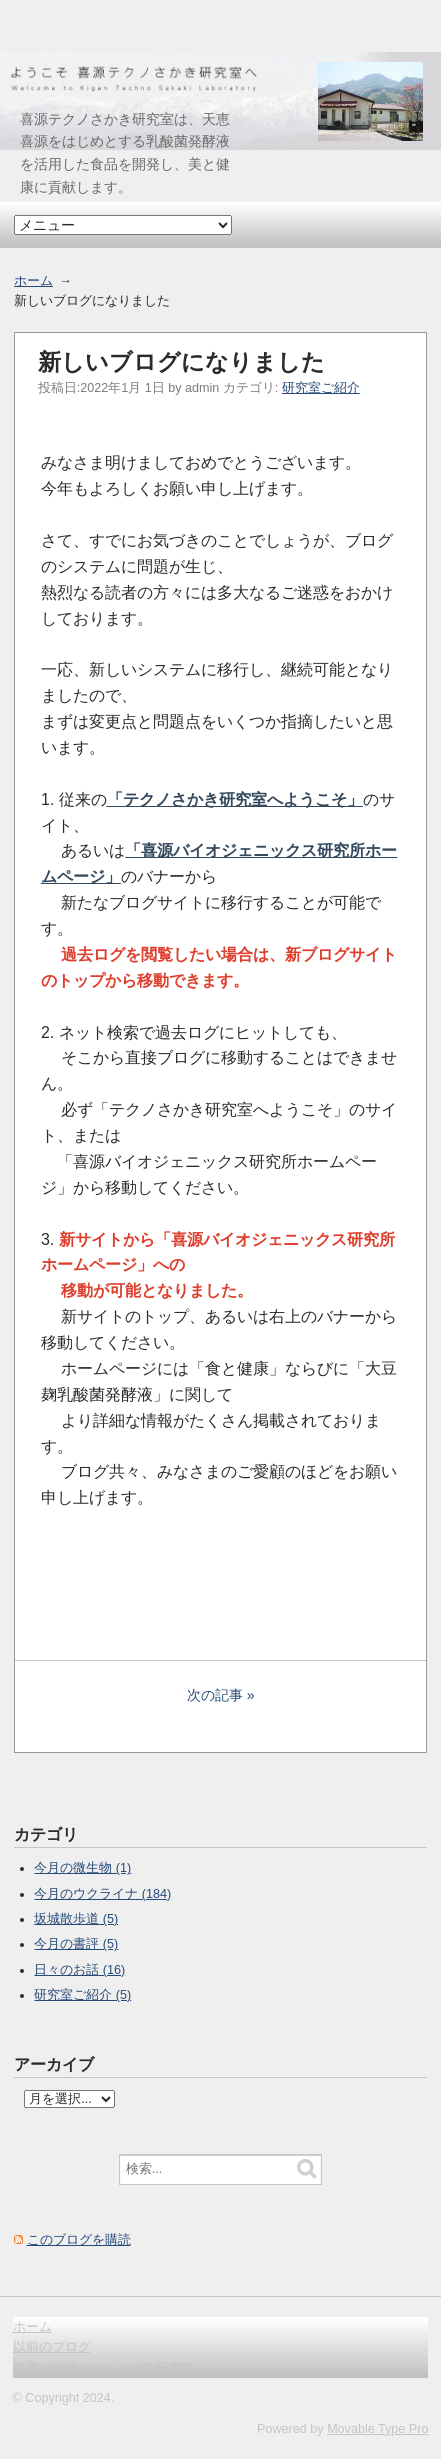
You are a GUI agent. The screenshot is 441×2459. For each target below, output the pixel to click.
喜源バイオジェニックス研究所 (104, 2368)
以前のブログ (52, 2347)
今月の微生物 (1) (82, 1868)
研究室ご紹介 (321, 388)
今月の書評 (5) (76, 1944)
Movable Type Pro (377, 2429)
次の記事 (215, 1695)
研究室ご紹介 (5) (82, 1995)
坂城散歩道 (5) (76, 1919)
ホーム (33, 281)
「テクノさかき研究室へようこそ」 (235, 799)
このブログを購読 (79, 2240)
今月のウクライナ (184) (102, 1894)
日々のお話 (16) (79, 1970)
